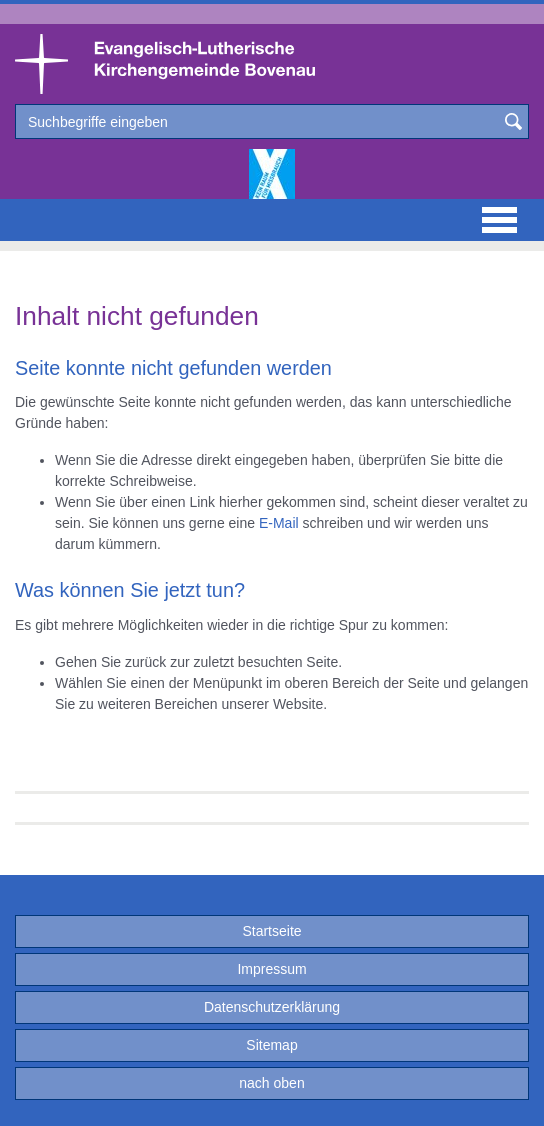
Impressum (271, 969)
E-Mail (279, 523)
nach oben (271, 1083)
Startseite (271, 931)
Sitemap (271, 1045)
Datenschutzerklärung (272, 1007)
